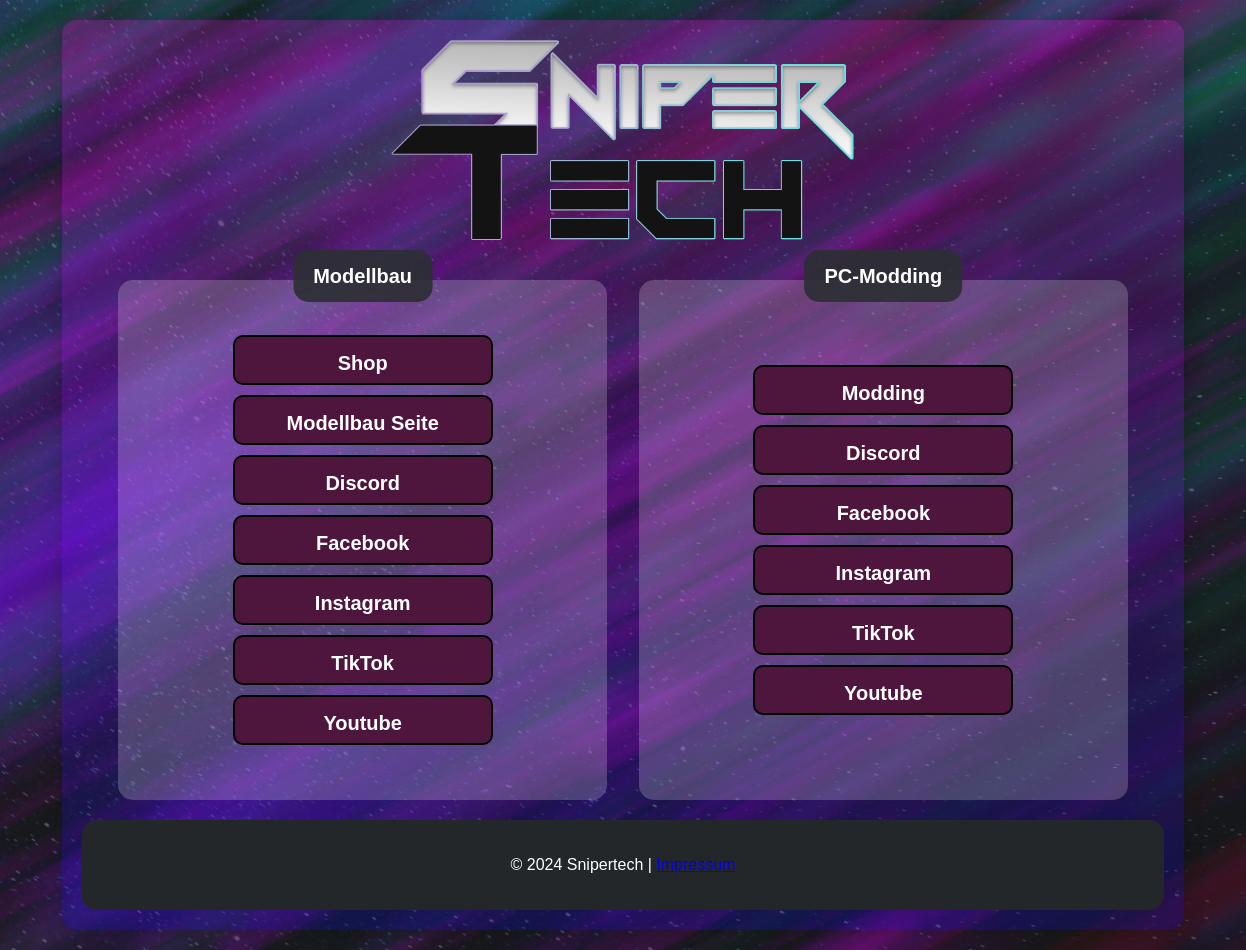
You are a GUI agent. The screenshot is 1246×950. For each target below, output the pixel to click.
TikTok (362, 663)
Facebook (362, 543)
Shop (363, 363)
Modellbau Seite (363, 423)
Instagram (363, 603)
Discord (362, 483)
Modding (883, 393)
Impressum (695, 864)
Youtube (362, 723)
